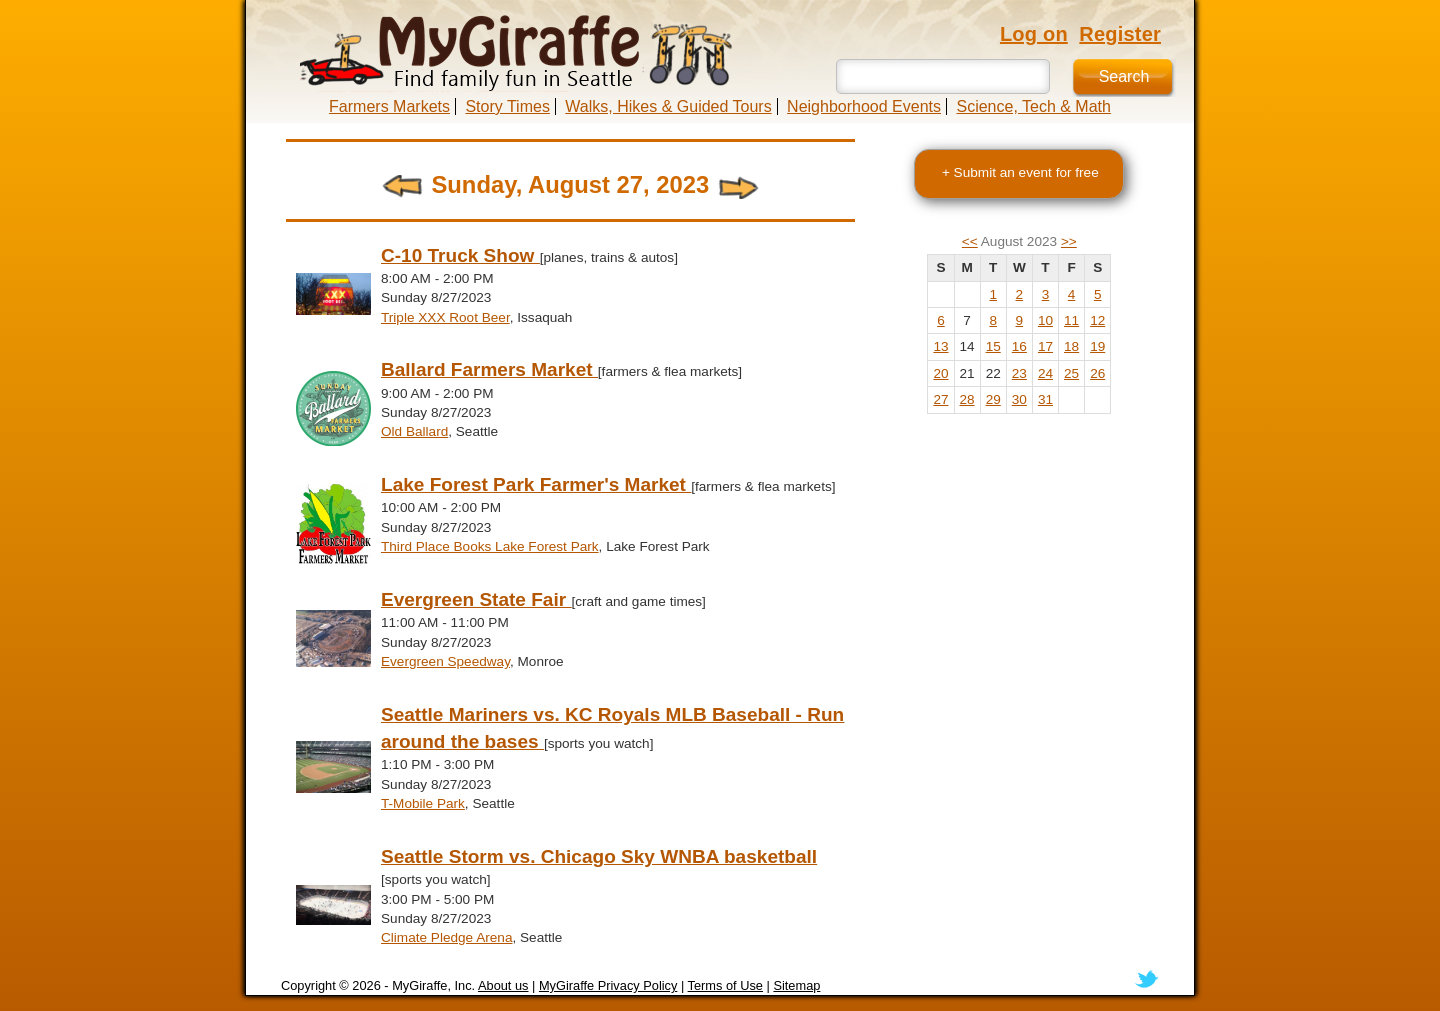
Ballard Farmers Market (489, 369)
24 (1045, 373)
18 (1071, 346)
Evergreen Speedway (445, 661)
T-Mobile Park (423, 803)
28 (967, 399)
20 (940, 373)
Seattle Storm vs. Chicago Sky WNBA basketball (599, 856)
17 (1045, 346)
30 (1019, 399)
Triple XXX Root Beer (445, 317)
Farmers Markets (389, 106)
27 (940, 399)
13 (940, 346)
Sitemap (796, 985)
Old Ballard (414, 431)
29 (993, 399)
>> (1069, 241)
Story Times (507, 106)
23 (1019, 373)
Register (1120, 34)
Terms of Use (725, 985)
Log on (1034, 34)
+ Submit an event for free (1020, 172)
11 (1071, 320)
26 (1097, 373)
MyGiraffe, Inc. (433, 985)
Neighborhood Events (864, 106)
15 (993, 346)
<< (970, 241)
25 (1071, 373)
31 (1045, 399)
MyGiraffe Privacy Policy (608, 985)
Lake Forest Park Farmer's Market (536, 484)
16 (1019, 346)
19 (1097, 346)
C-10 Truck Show (460, 255)
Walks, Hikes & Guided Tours (668, 106)
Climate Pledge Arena (446, 937)
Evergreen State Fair (476, 599)
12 (1097, 320)
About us (503, 985)
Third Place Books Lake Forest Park (490, 546)
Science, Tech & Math (1033, 106)
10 (1045, 320)
